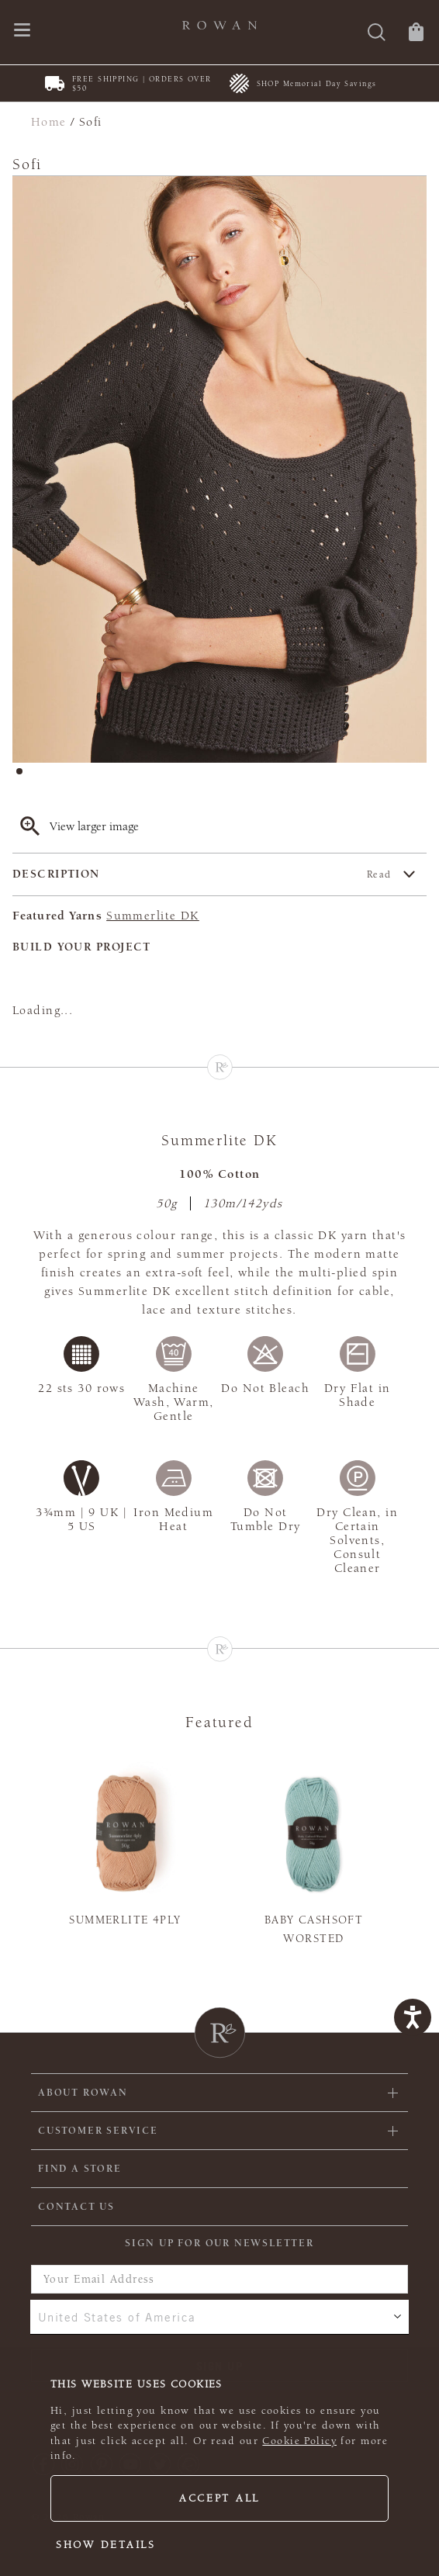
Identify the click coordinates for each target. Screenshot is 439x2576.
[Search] (376, 33)
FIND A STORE (80, 2168)
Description (202, 874)
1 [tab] (24, 776)
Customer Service (98, 2130)
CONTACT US (76, 2206)
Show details (106, 2545)
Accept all (219, 2498)
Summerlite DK (152, 916)
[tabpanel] (219, 469)
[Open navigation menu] (22, 31)
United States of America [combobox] (116, 2317)
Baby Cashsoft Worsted (314, 1929)
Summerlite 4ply (125, 1920)
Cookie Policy (299, 2441)
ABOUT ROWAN (83, 2092)
